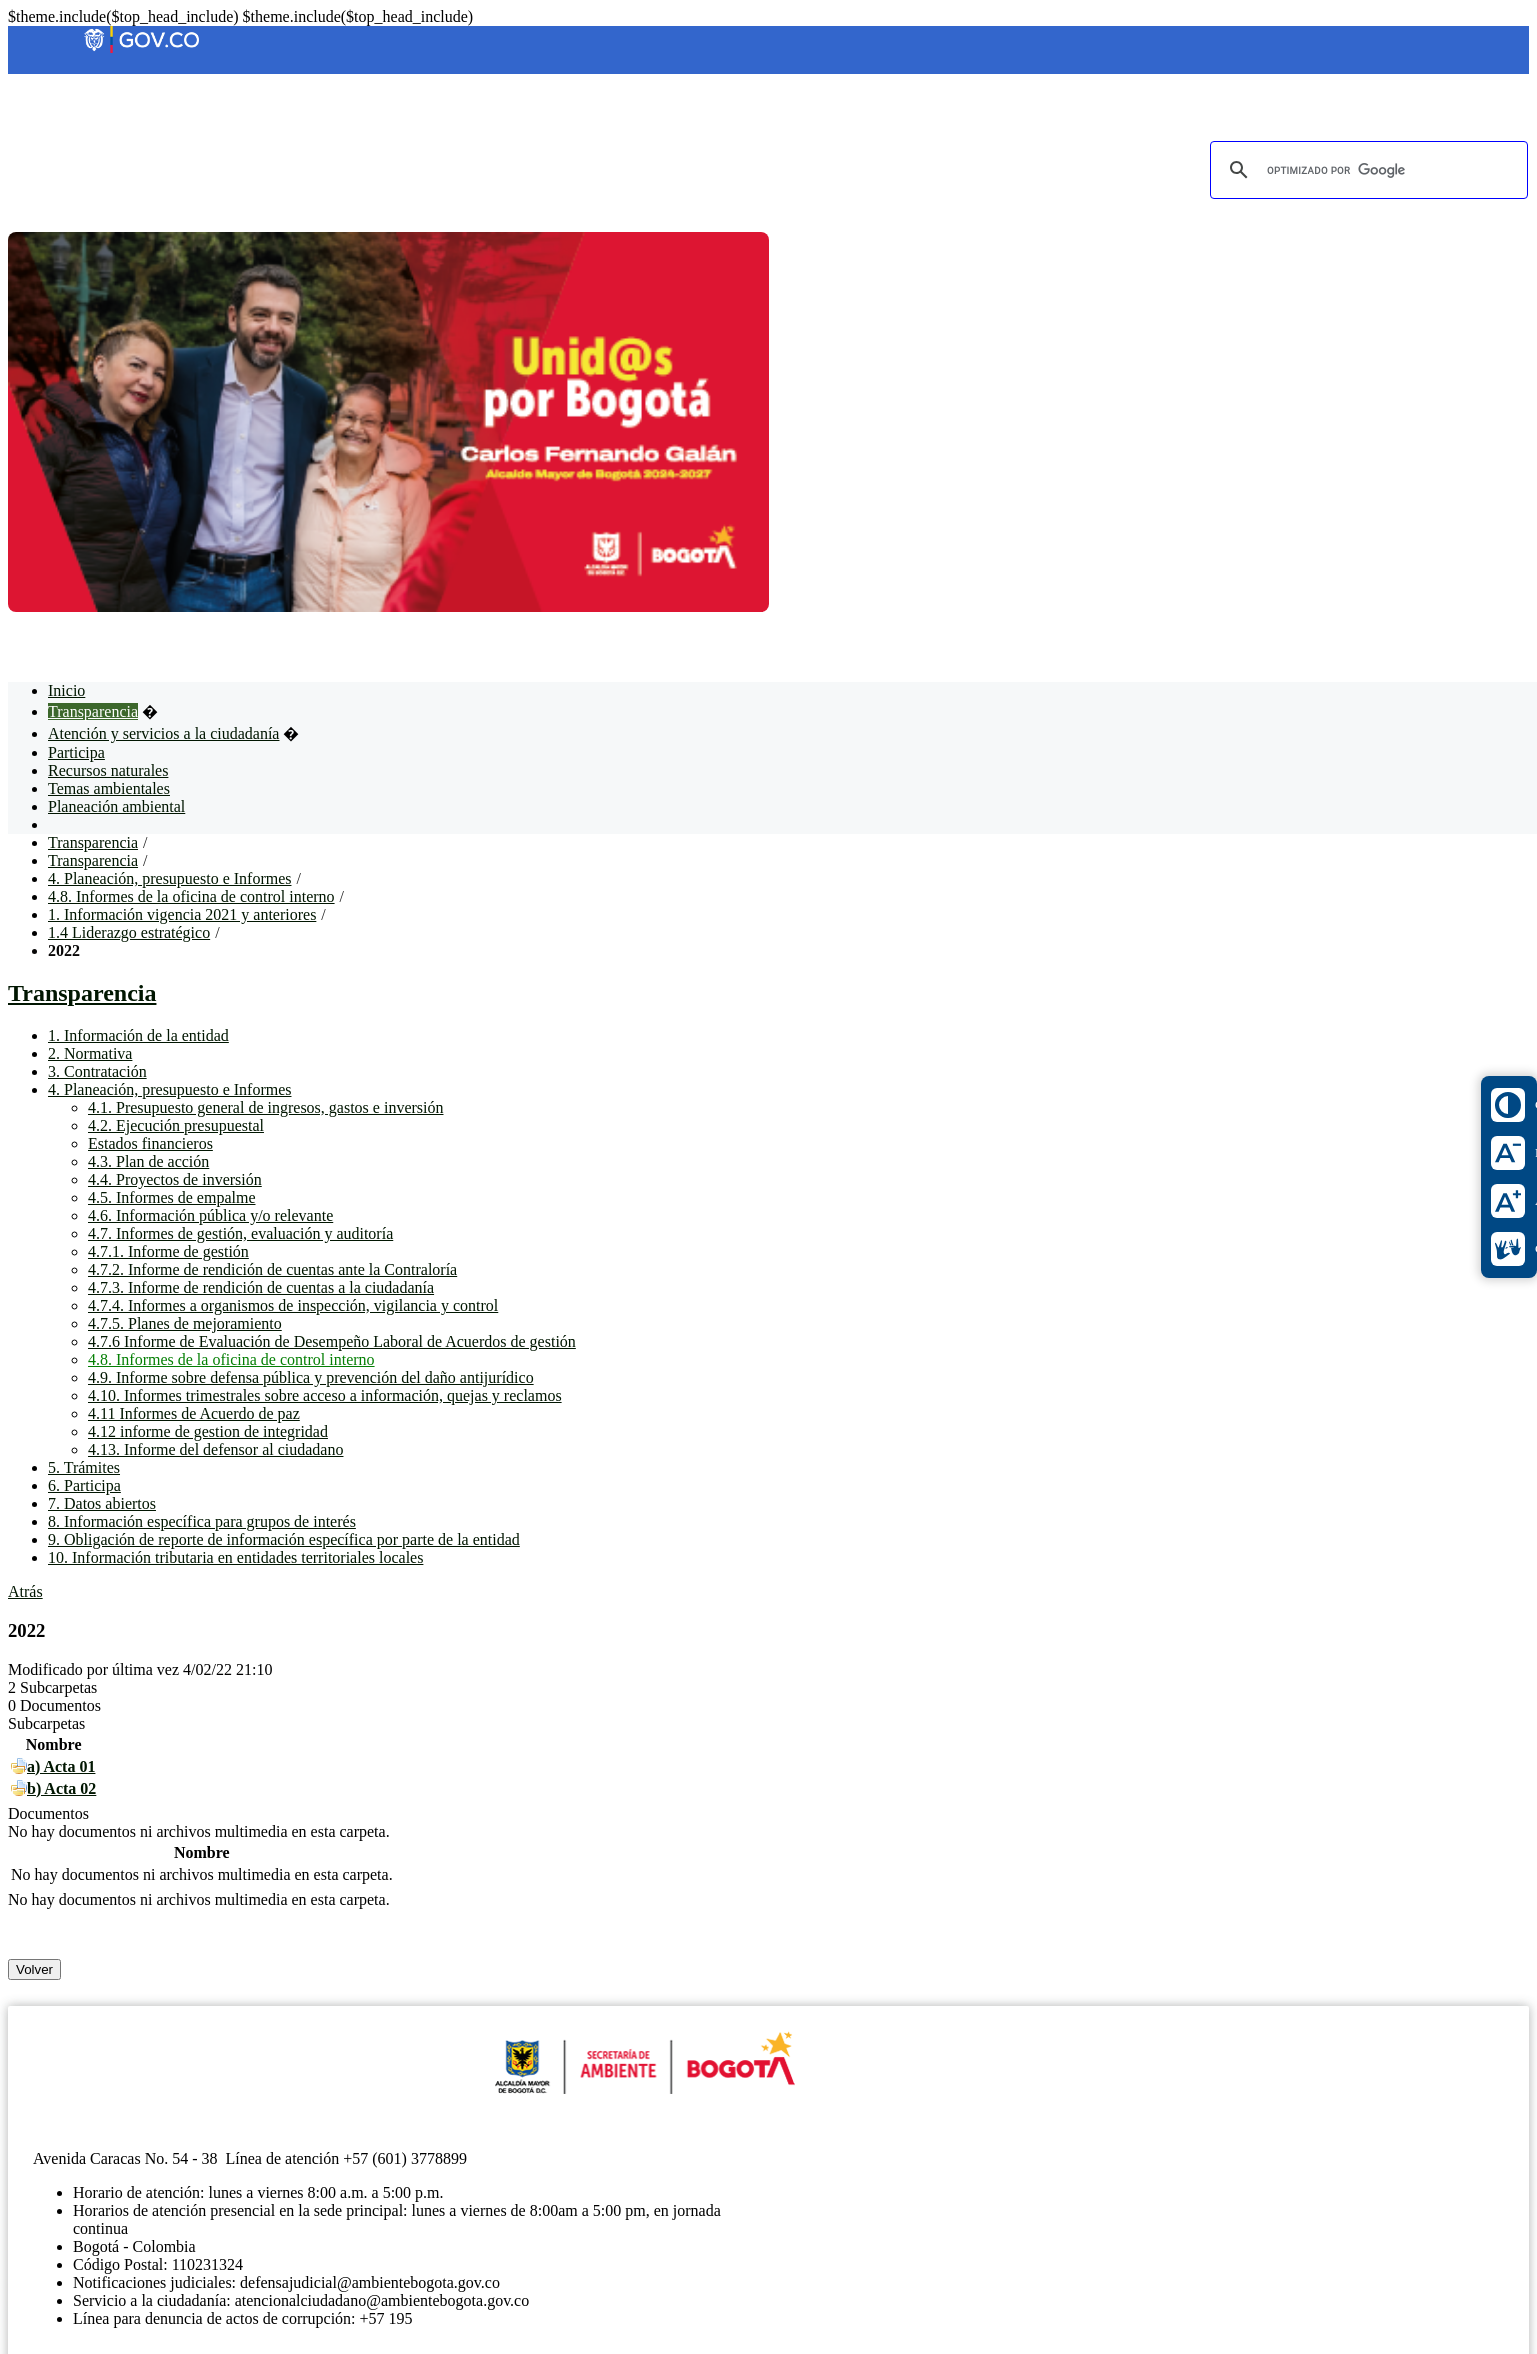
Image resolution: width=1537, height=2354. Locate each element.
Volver (34, 1969)
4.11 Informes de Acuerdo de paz (194, 1413)
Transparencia (93, 842)
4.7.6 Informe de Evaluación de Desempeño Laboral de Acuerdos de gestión (332, 1341)
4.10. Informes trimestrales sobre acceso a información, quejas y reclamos (325, 1395)
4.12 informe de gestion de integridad (208, 1431)
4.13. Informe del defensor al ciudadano (215, 1449)
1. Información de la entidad (138, 1035)
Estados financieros (150, 1143)
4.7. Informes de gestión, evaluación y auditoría (240, 1233)
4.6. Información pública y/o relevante (210, 1215)
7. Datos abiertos (102, 1503)
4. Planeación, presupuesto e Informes (169, 878)
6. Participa (84, 1485)
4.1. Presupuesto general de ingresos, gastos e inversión (265, 1107)
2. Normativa (90, 1053)
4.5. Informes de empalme (172, 1197)
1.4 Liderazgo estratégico (129, 932)
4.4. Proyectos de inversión (175, 1179)
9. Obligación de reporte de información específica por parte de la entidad (284, 1539)
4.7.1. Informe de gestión (168, 1251)
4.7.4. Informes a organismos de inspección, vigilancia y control (293, 1305)
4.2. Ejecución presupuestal (176, 1125)
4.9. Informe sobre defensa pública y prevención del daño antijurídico (311, 1377)
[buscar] (1366, 170)
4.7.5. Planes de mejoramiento (185, 1323)
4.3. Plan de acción (148, 1161)
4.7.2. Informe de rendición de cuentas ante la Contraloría (272, 1269)
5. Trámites (84, 1467)
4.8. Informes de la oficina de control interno (191, 896)
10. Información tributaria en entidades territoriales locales (235, 1557)
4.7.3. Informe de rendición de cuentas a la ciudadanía (261, 1287)
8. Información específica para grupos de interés (202, 1521)
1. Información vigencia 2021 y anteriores (182, 914)
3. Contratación (97, 1071)
